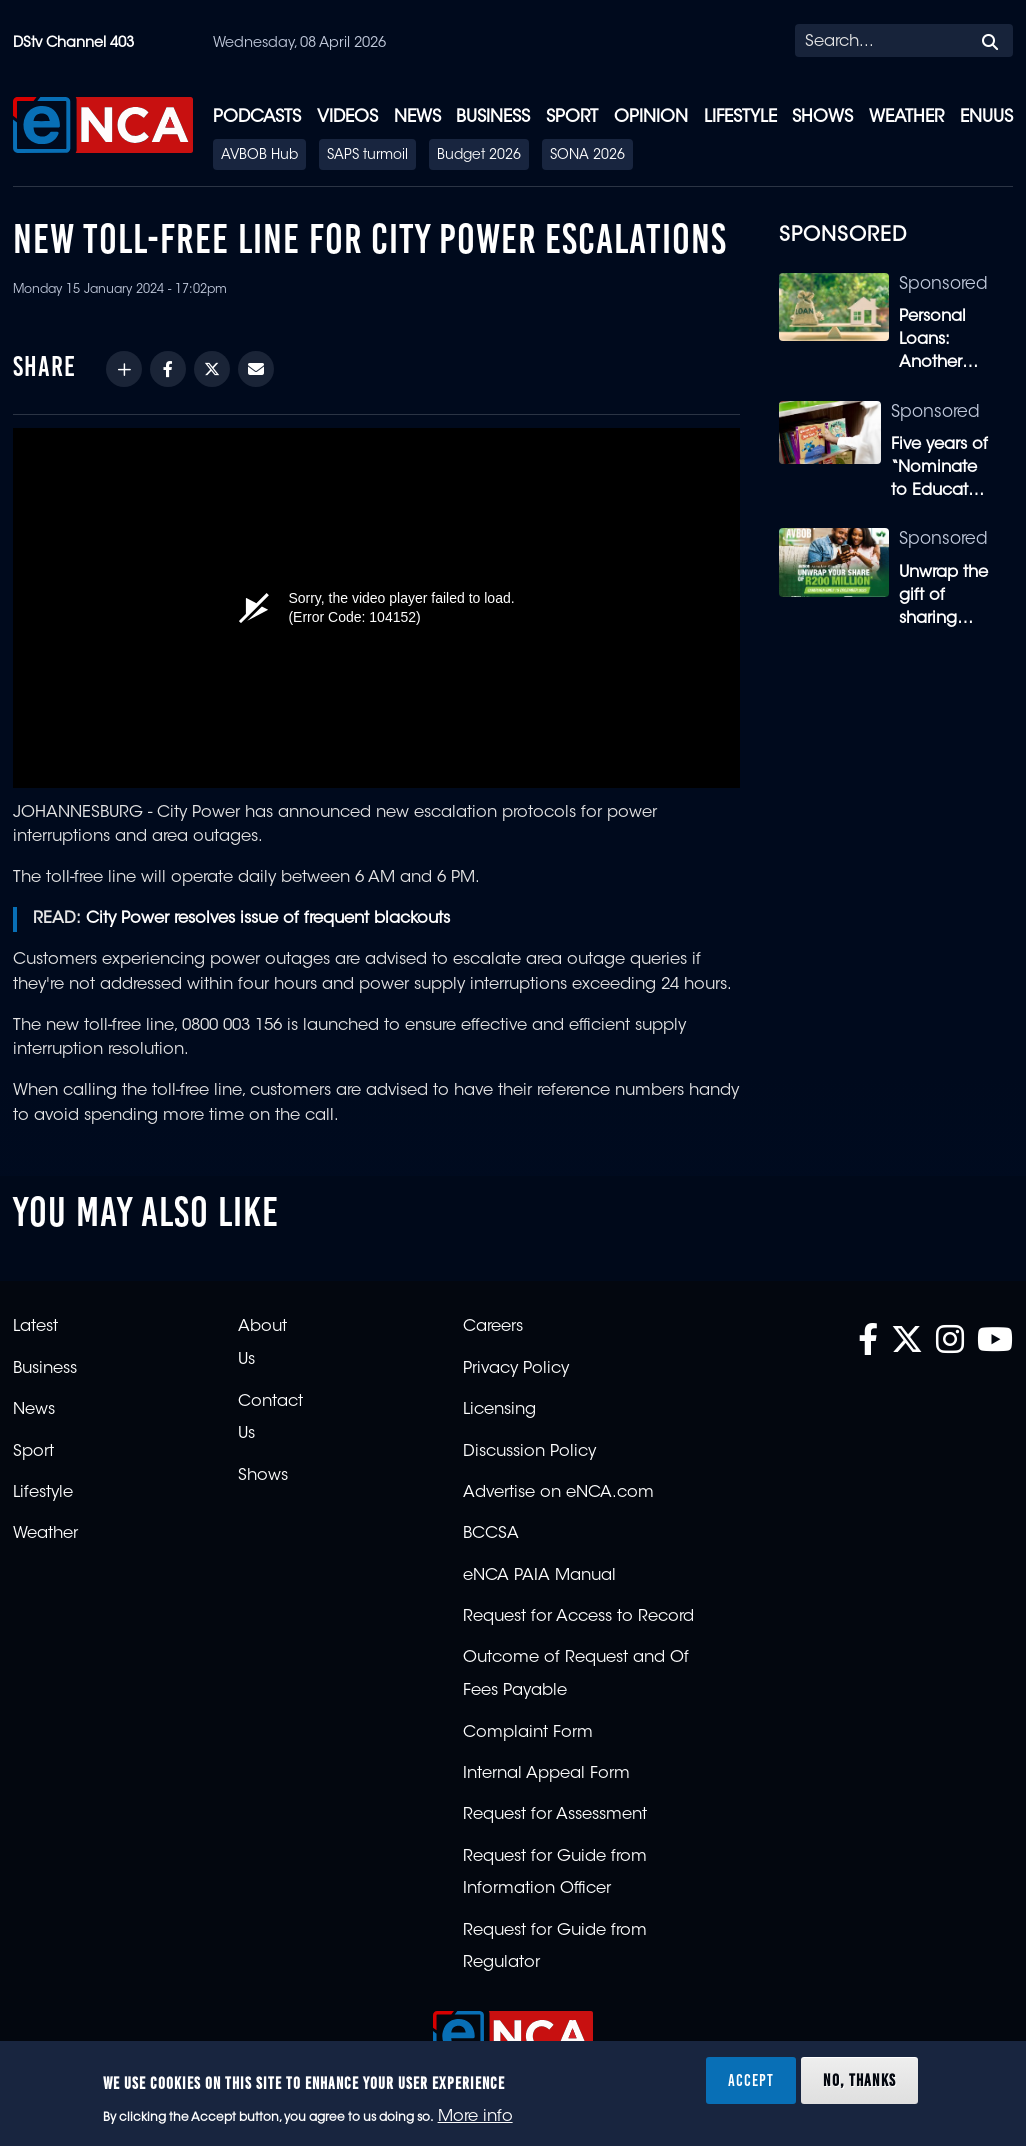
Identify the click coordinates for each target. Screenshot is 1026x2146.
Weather (906, 117)
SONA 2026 (587, 156)
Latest (35, 1327)
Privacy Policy (516, 1369)
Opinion (651, 117)
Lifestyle (740, 117)
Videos (347, 117)
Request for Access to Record (578, 1617)
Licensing (499, 1410)
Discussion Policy (529, 1452)
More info (475, 2117)
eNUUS (986, 117)
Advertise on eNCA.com (558, 1493)
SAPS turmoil (367, 156)
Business (493, 117)
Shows (822, 117)
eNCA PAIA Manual (539, 1576)
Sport (572, 117)
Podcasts (257, 117)
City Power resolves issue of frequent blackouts (268, 919)
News (417, 117)
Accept (751, 2080)
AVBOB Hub (259, 156)
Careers (493, 1327)
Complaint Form (528, 1733)
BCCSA (491, 1534)
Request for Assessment (555, 1815)
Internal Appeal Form (546, 1774)
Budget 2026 (479, 156)
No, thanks (859, 2080)
